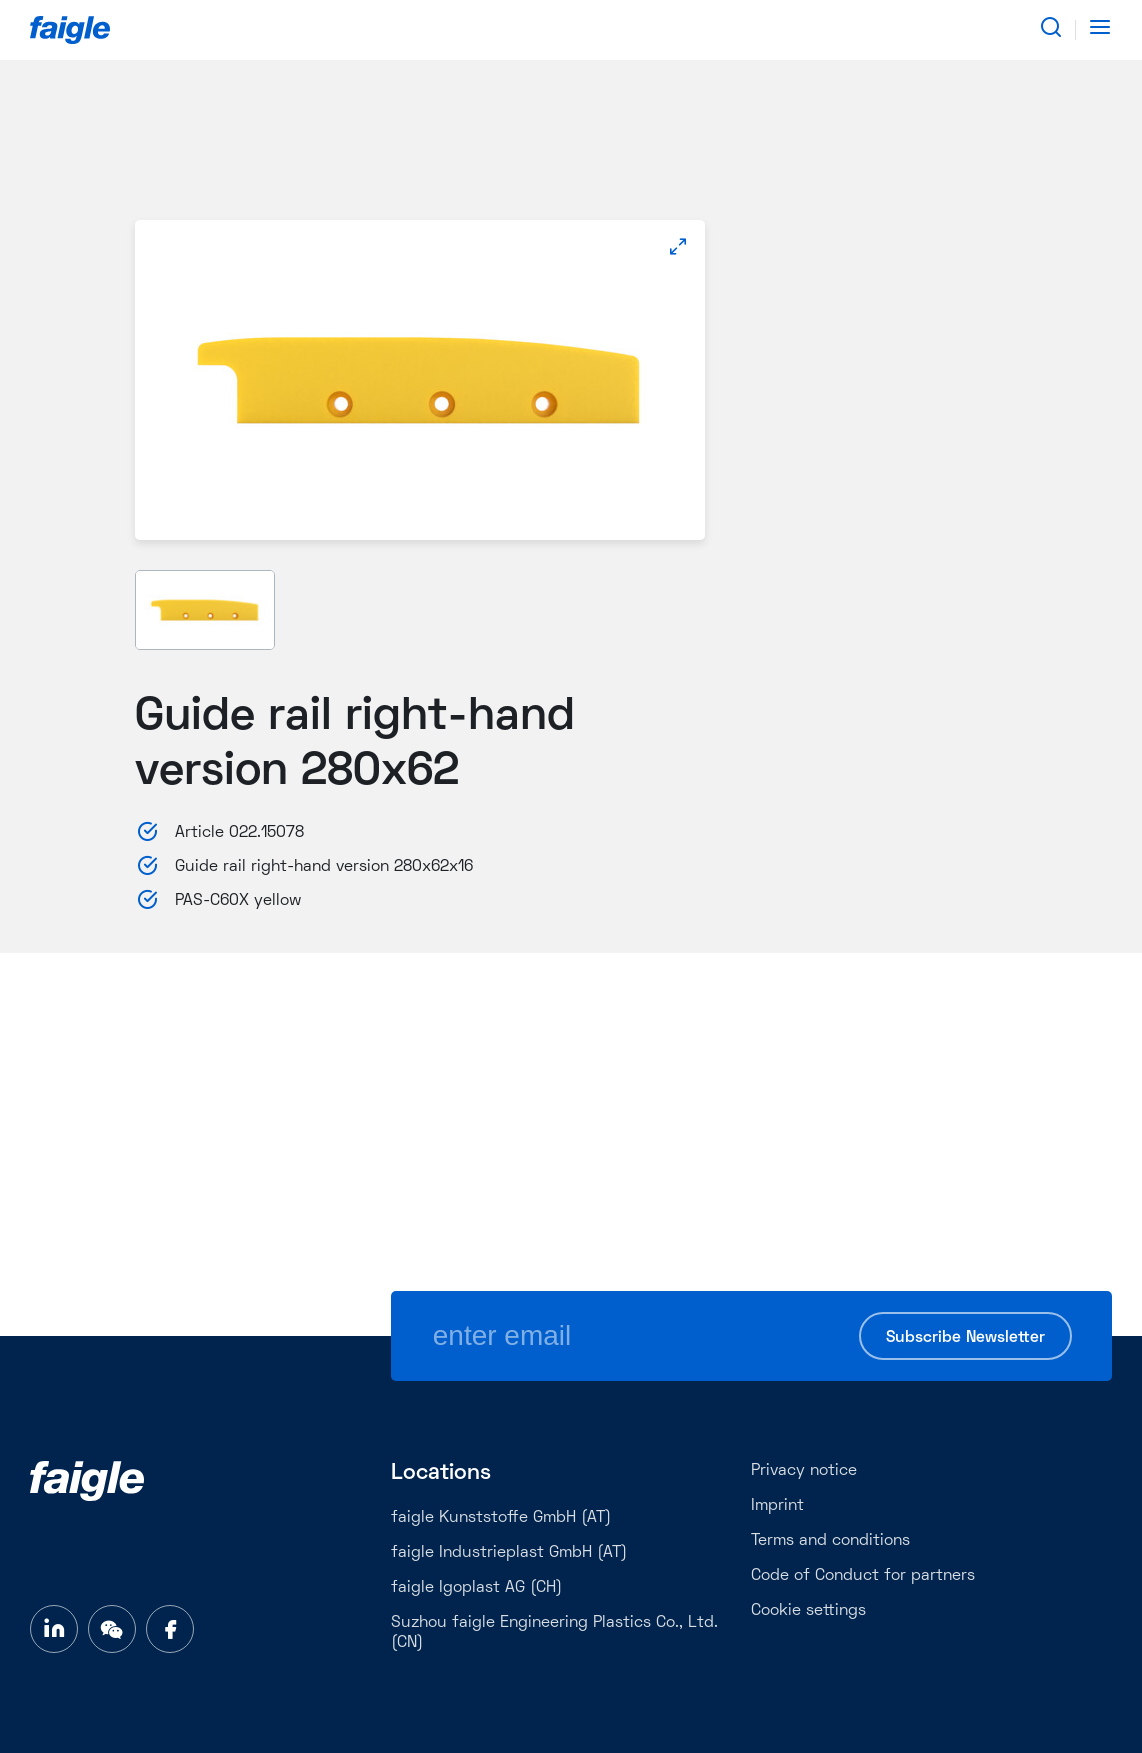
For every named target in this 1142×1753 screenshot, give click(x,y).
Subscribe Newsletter (965, 1338)
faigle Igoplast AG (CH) (476, 1588)
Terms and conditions (830, 1541)
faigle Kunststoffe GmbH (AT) (501, 1518)
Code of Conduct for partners (863, 1576)
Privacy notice (804, 1471)
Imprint (777, 1506)
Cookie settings (808, 1611)
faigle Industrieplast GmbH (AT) (509, 1553)
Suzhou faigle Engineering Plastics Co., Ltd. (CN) (554, 1633)
